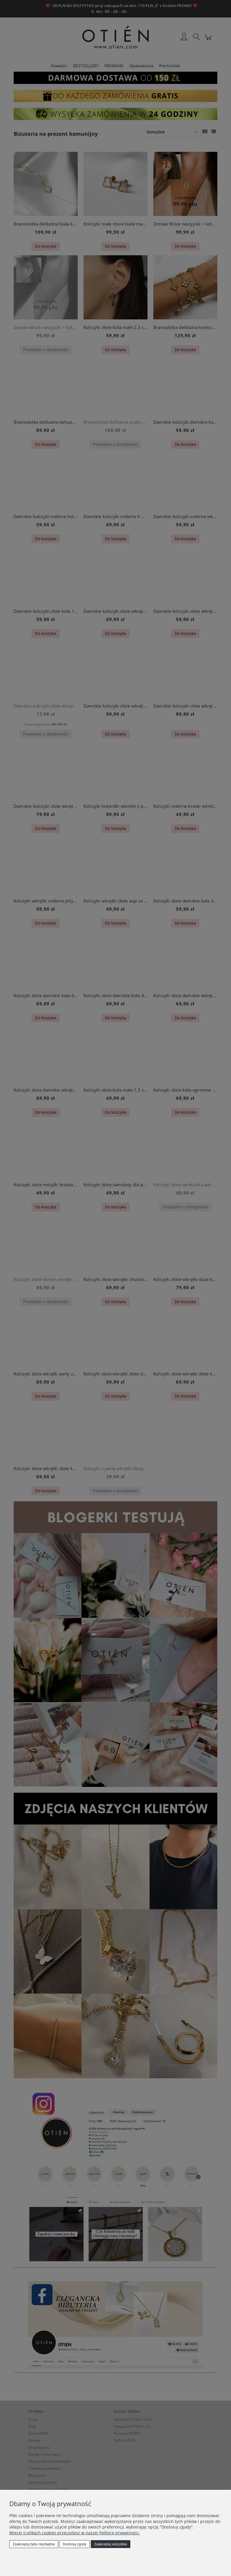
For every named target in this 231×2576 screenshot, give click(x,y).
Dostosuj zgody (74, 2544)
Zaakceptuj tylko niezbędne (34, 2544)
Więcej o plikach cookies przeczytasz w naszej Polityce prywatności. (74, 2532)
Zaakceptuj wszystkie (110, 2544)
